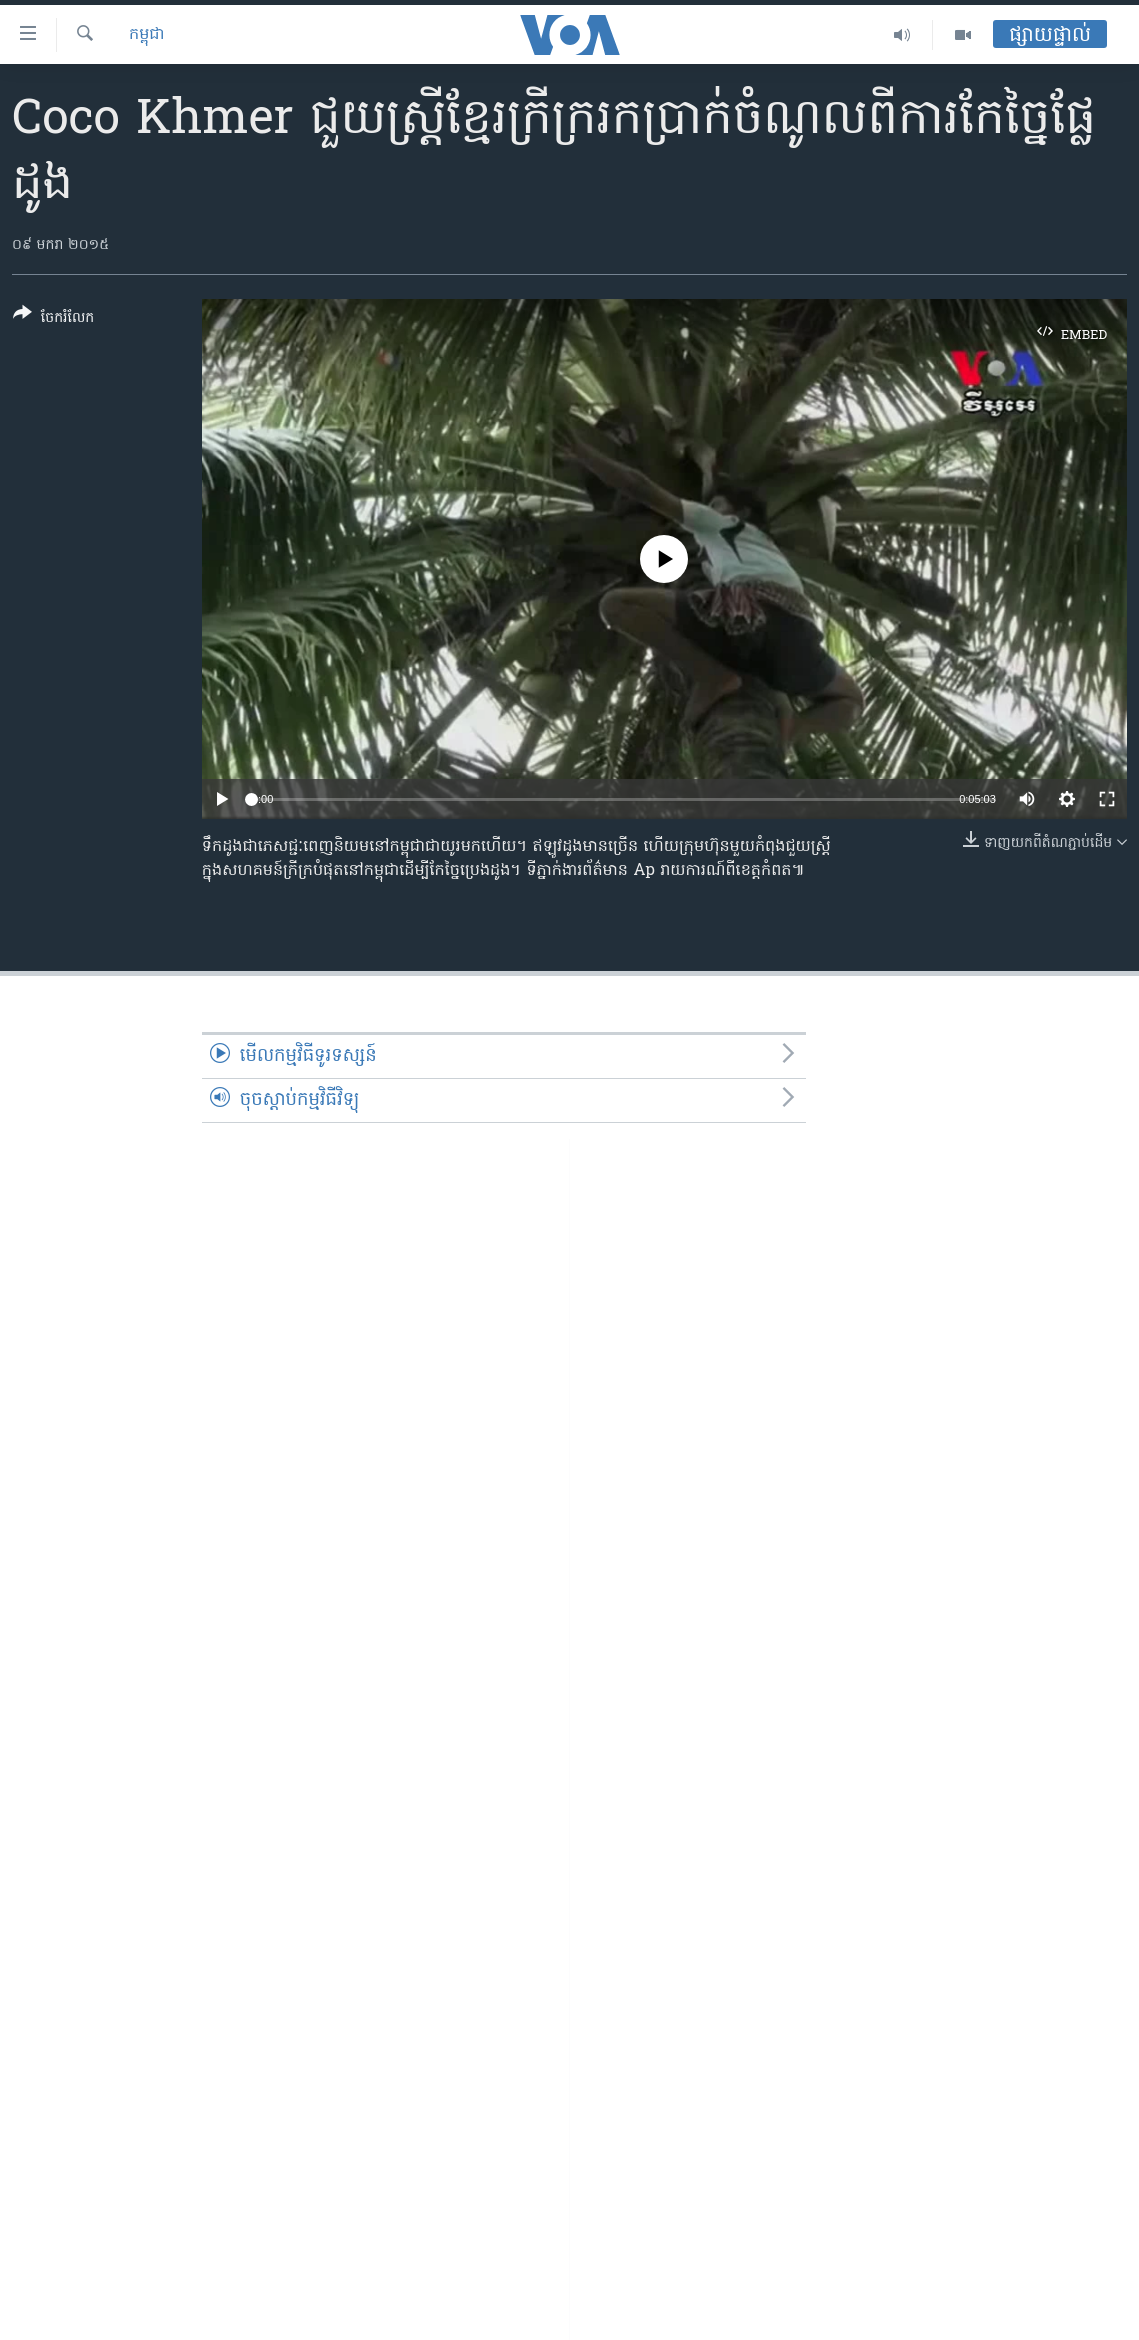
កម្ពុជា (147, 35)
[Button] (53, 319)
